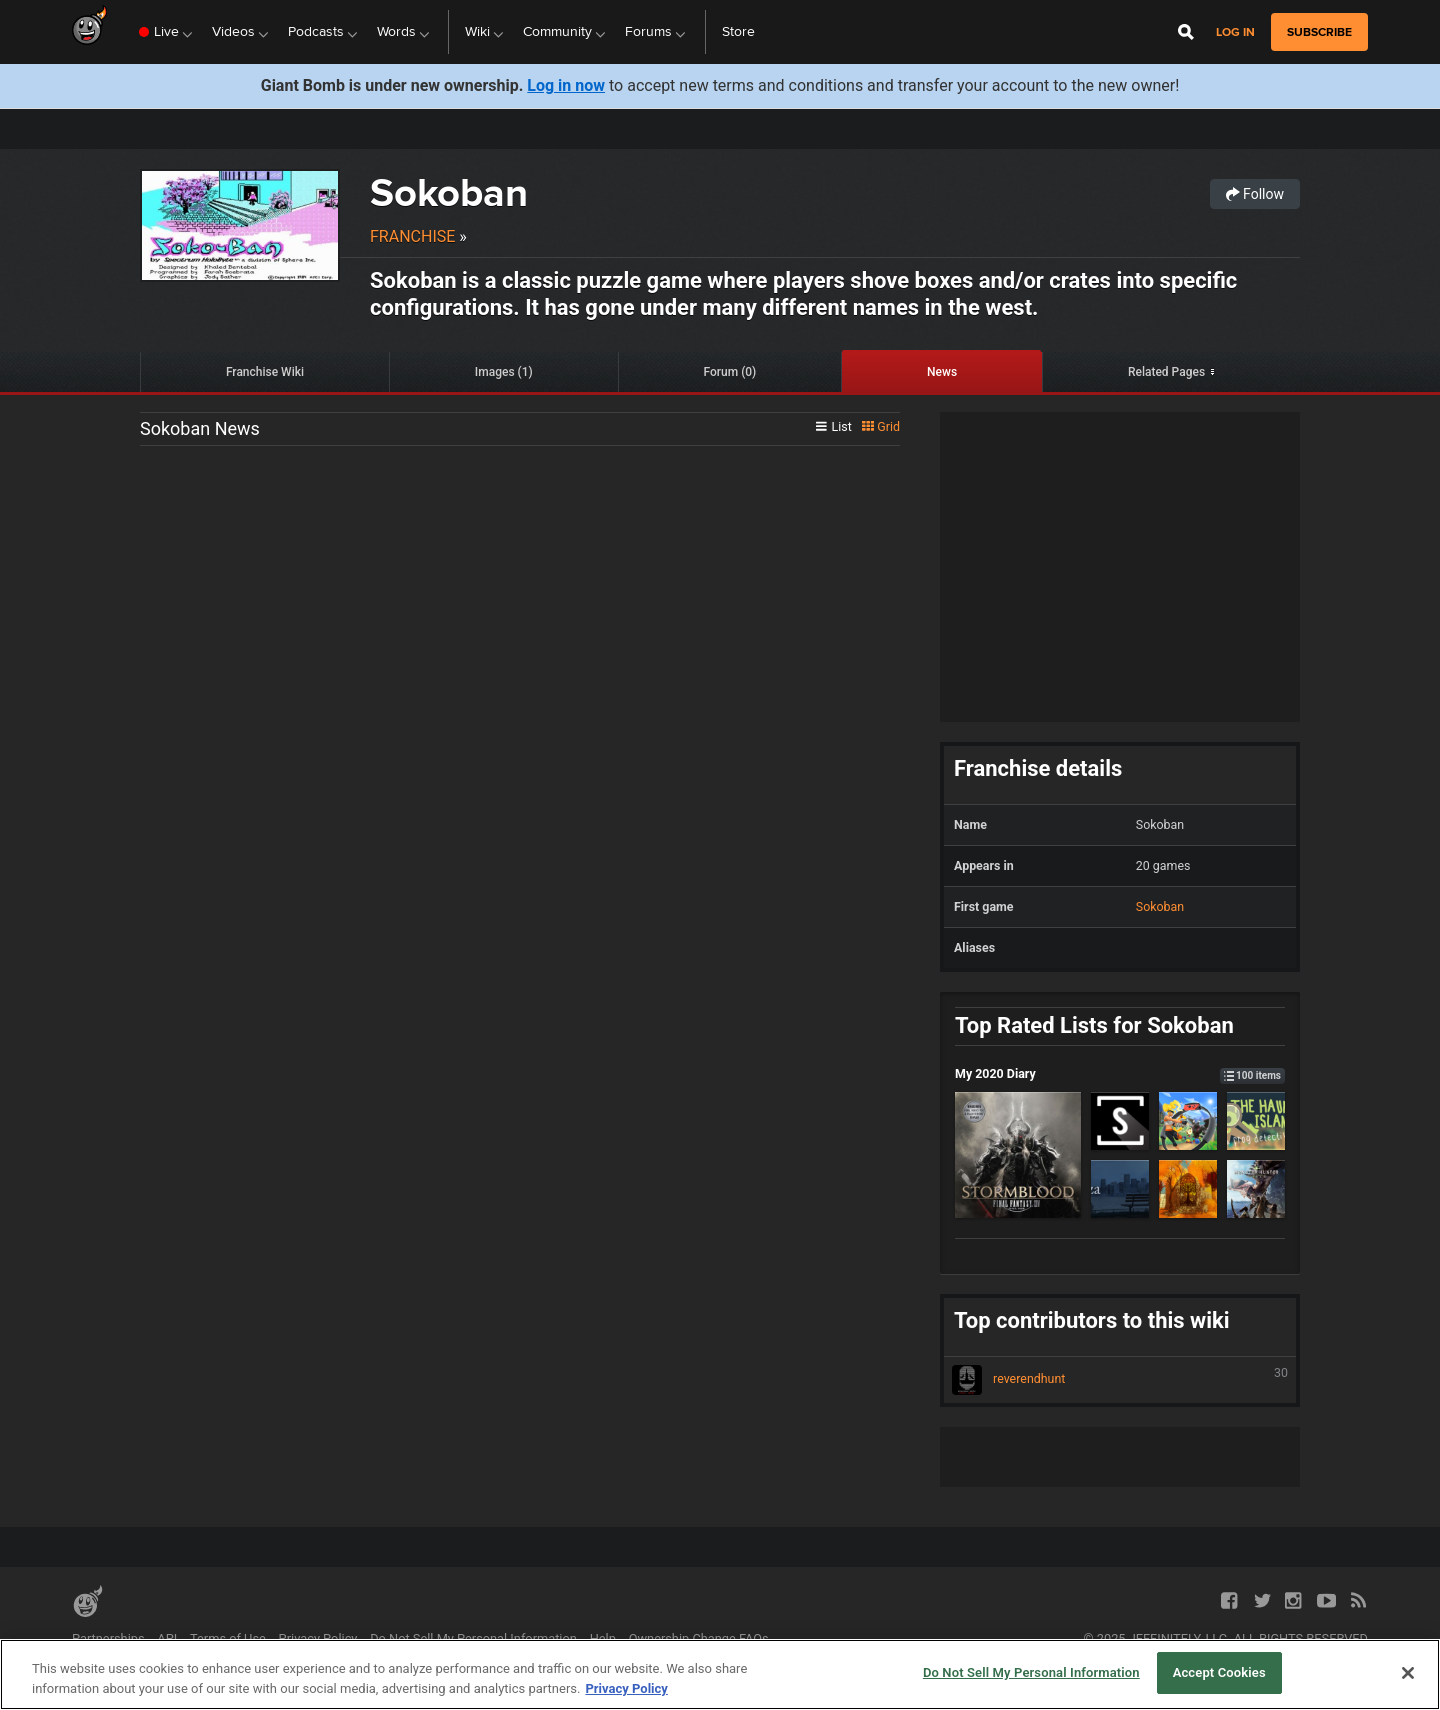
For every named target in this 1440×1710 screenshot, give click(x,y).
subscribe (1319, 32)
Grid (881, 426)
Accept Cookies (1219, 1672)
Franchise (412, 236)
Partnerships (108, 1638)
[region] (720, 1674)
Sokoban (449, 192)
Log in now (566, 85)
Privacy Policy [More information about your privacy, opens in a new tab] (626, 1688)
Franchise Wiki (265, 372)
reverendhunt (1120, 1380)
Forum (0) (730, 372)
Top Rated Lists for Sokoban (1094, 1025)
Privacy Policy (318, 1638)
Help (603, 1638)
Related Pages (1166, 372)
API (167, 1638)
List (834, 426)
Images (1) (504, 372)
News (942, 372)
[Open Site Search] (1186, 32)
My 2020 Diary (1120, 1073)
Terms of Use (228, 1638)
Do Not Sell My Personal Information (473, 1638)
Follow (1255, 194)
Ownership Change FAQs (699, 1638)
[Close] (1408, 1673)
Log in (1235, 32)
